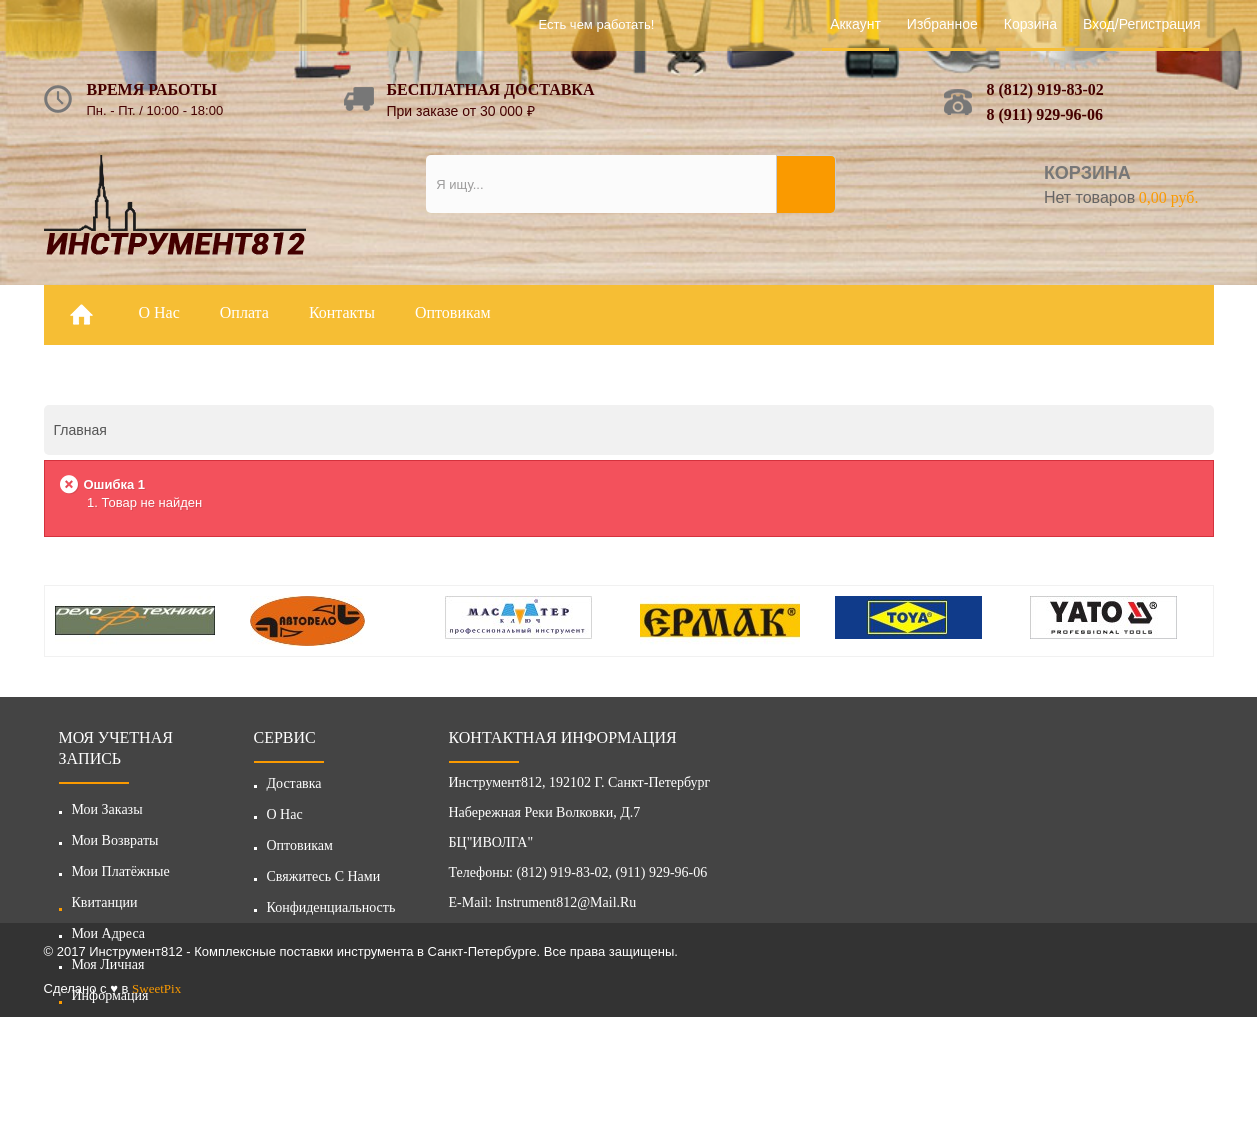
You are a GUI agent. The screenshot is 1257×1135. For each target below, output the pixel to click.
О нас (285, 819)
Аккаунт (855, 24)
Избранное (942, 24)
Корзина (1030, 24)
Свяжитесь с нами (324, 881)
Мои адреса (109, 933)
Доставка (294, 788)
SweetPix (156, 1106)
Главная (80, 430)
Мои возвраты (115, 840)
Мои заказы (107, 809)
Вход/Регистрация (1141, 24)
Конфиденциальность (331, 912)
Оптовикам (300, 850)
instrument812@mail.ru (566, 907)
